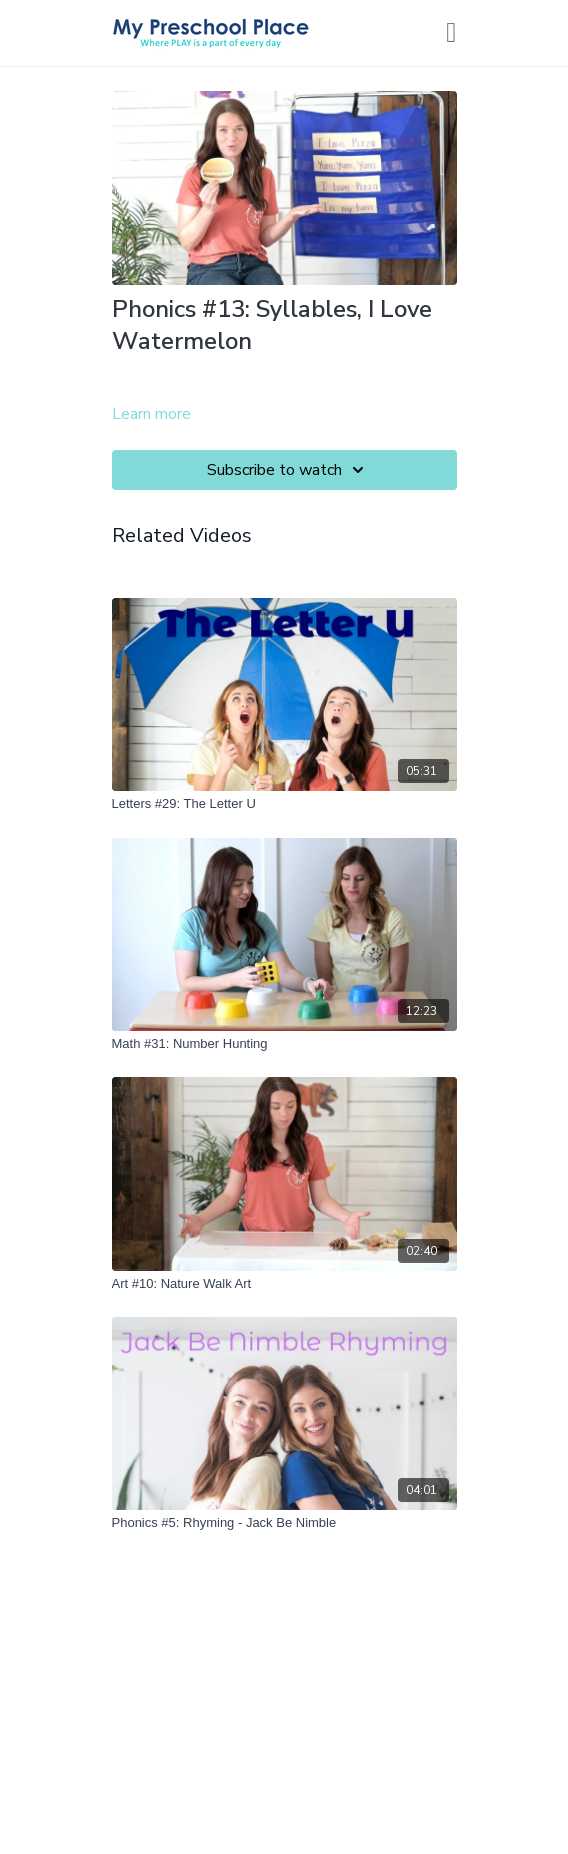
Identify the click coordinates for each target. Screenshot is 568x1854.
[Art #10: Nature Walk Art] (284, 1284)
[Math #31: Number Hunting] (284, 1044)
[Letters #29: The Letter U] (284, 804)
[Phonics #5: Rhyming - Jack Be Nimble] (284, 1523)
